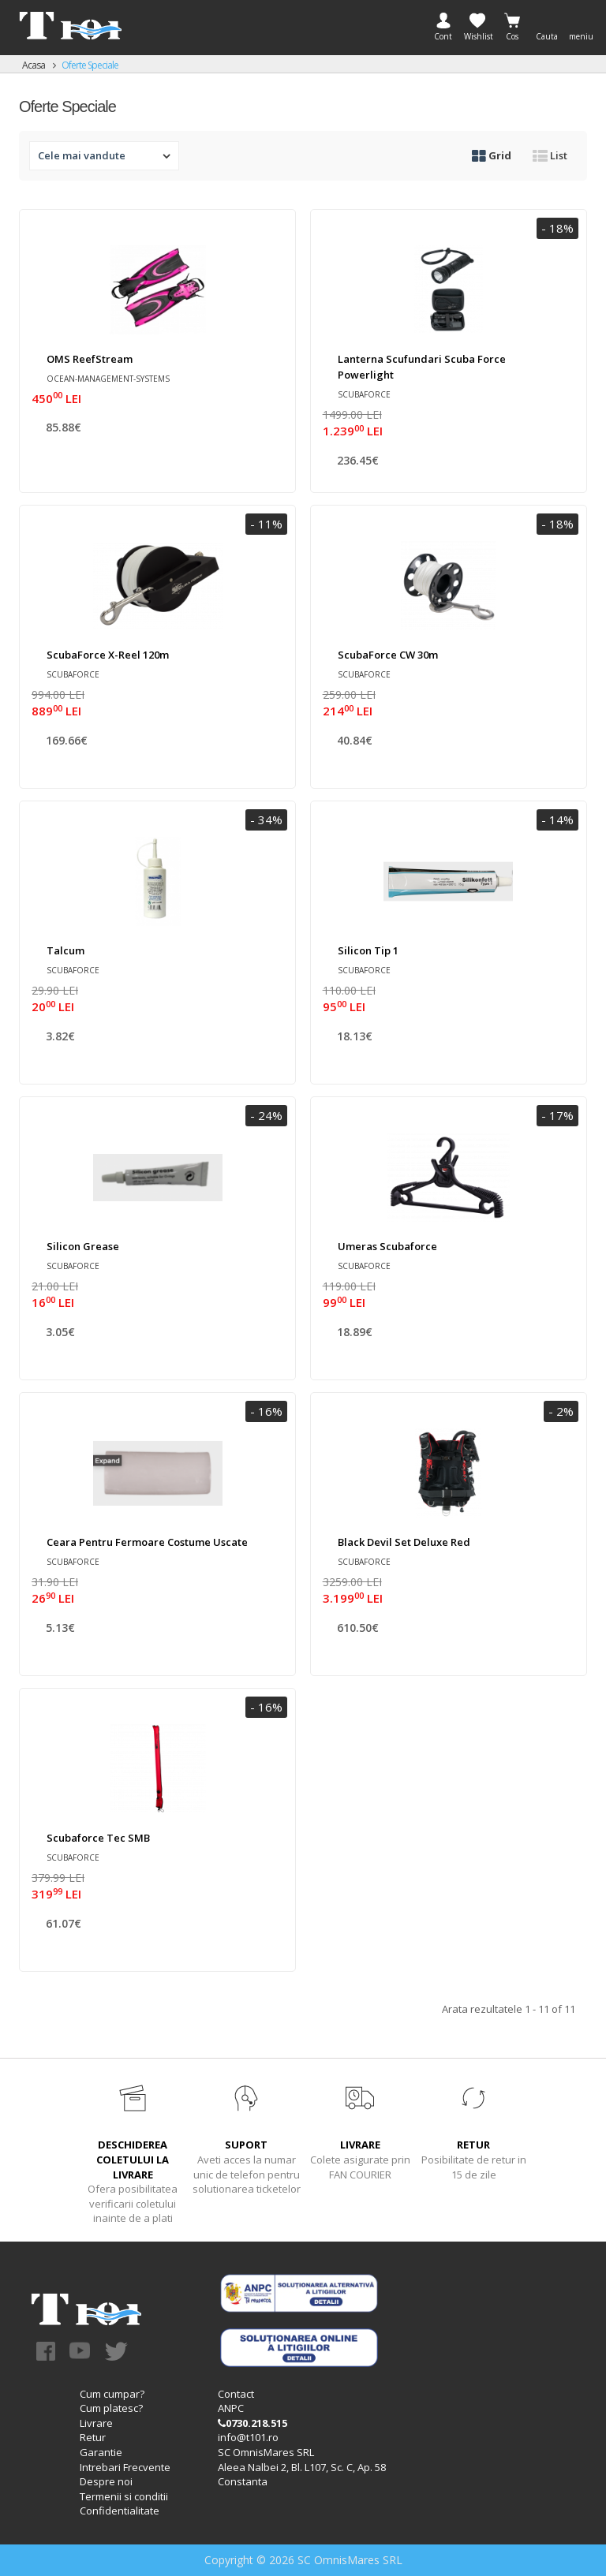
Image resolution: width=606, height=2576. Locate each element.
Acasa (33, 65)
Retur (93, 2437)
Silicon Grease (83, 1246)
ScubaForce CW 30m (388, 655)
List (550, 155)
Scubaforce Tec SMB (98, 1838)
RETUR (473, 2144)
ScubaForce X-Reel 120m (108, 655)
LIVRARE (360, 2144)
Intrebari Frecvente (125, 2467)
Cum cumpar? (112, 2394)
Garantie (101, 2452)
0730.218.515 (252, 2423)
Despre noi (106, 2481)
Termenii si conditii (124, 2496)
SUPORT (246, 2144)
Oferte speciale (90, 65)
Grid (491, 155)
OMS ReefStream (90, 359)
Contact (236, 2394)
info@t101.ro (248, 2437)
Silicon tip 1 (368, 950)
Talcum (65, 950)
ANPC (231, 2408)
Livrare (96, 2423)
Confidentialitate (119, 2510)
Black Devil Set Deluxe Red (404, 1542)
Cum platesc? (111, 2408)
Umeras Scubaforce (387, 1246)
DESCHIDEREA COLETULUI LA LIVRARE (132, 2159)
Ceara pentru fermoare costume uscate (147, 1542)
